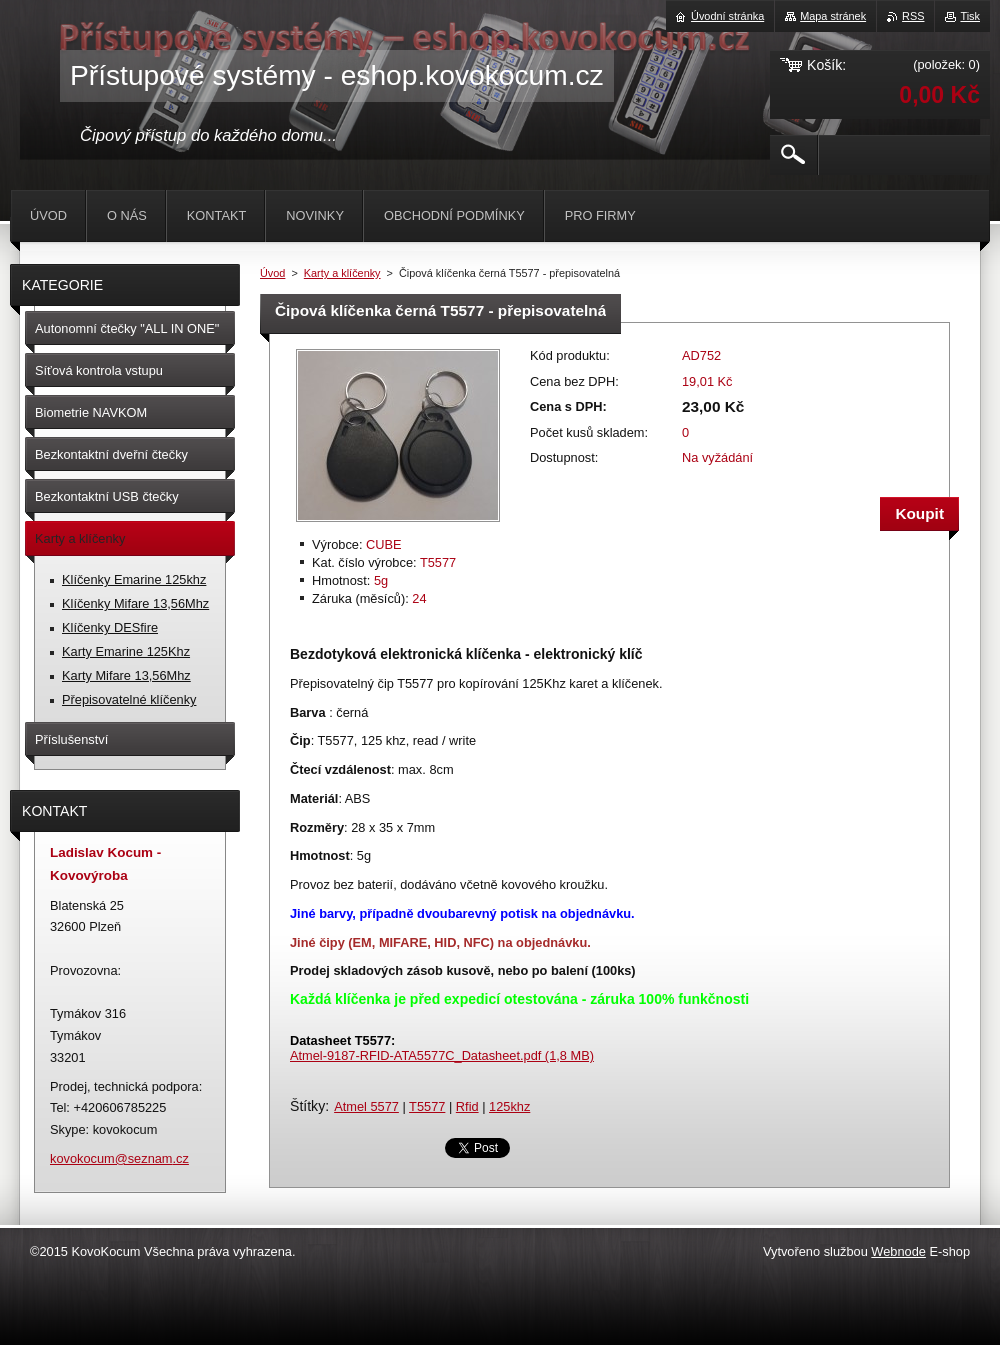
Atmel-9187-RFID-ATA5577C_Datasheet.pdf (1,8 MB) (442, 1055)
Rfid (467, 1106)
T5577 (427, 1106)
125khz (509, 1106)
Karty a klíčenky (342, 273)
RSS (913, 16)
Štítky (307, 1106)
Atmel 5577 (366, 1106)
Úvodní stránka (727, 16)
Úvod (272, 273)
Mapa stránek (833, 16)
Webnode (898, 1251)
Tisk (970, 16)
